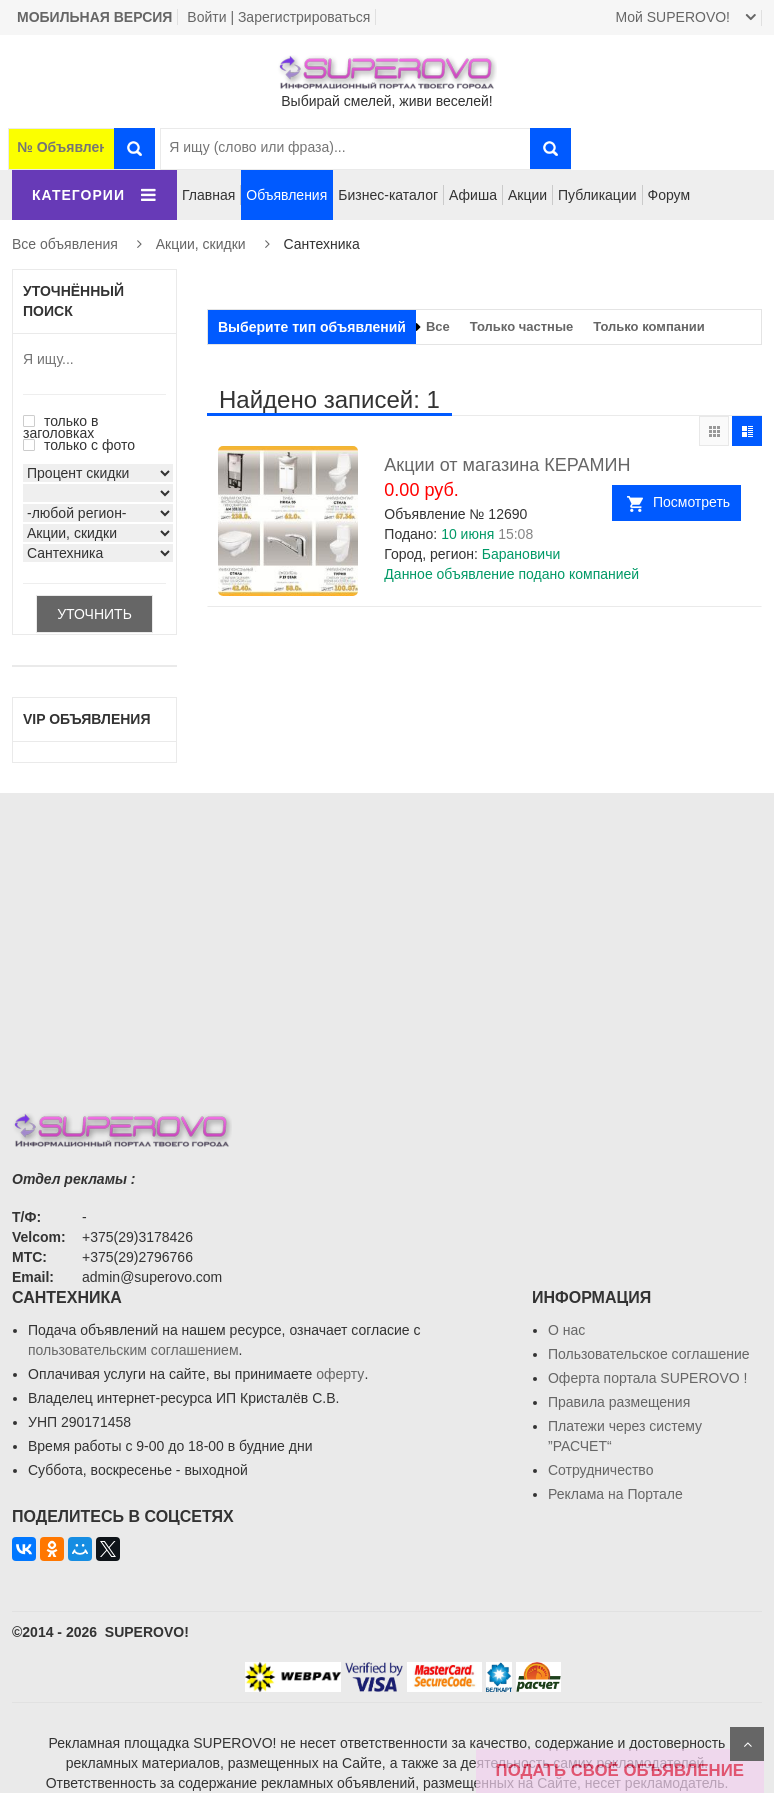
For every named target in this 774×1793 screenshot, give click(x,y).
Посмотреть (691, 502)
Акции (527, 195)
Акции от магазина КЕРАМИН (507, 465)
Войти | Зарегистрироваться (278, 17)
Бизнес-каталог (388, 195)
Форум (669, 195)
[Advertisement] (387, 933)
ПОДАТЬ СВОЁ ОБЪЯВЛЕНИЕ (620, 1770)
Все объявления (65, 244)
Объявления (286, 195)
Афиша (473, 195)
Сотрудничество (600, 1470)
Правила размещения (619, 1402)
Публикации (597, 195)
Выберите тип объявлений (312, 327)
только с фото (79, 445)
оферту (340, 1374)
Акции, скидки (201, 244)
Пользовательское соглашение (649, 1354)
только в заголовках (60, 427)
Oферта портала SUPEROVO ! (647, 1378)
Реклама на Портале (615, 1494)
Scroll (747, 1744)
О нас (566, 1330)
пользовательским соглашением (133, 1350)
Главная (208, 195)
